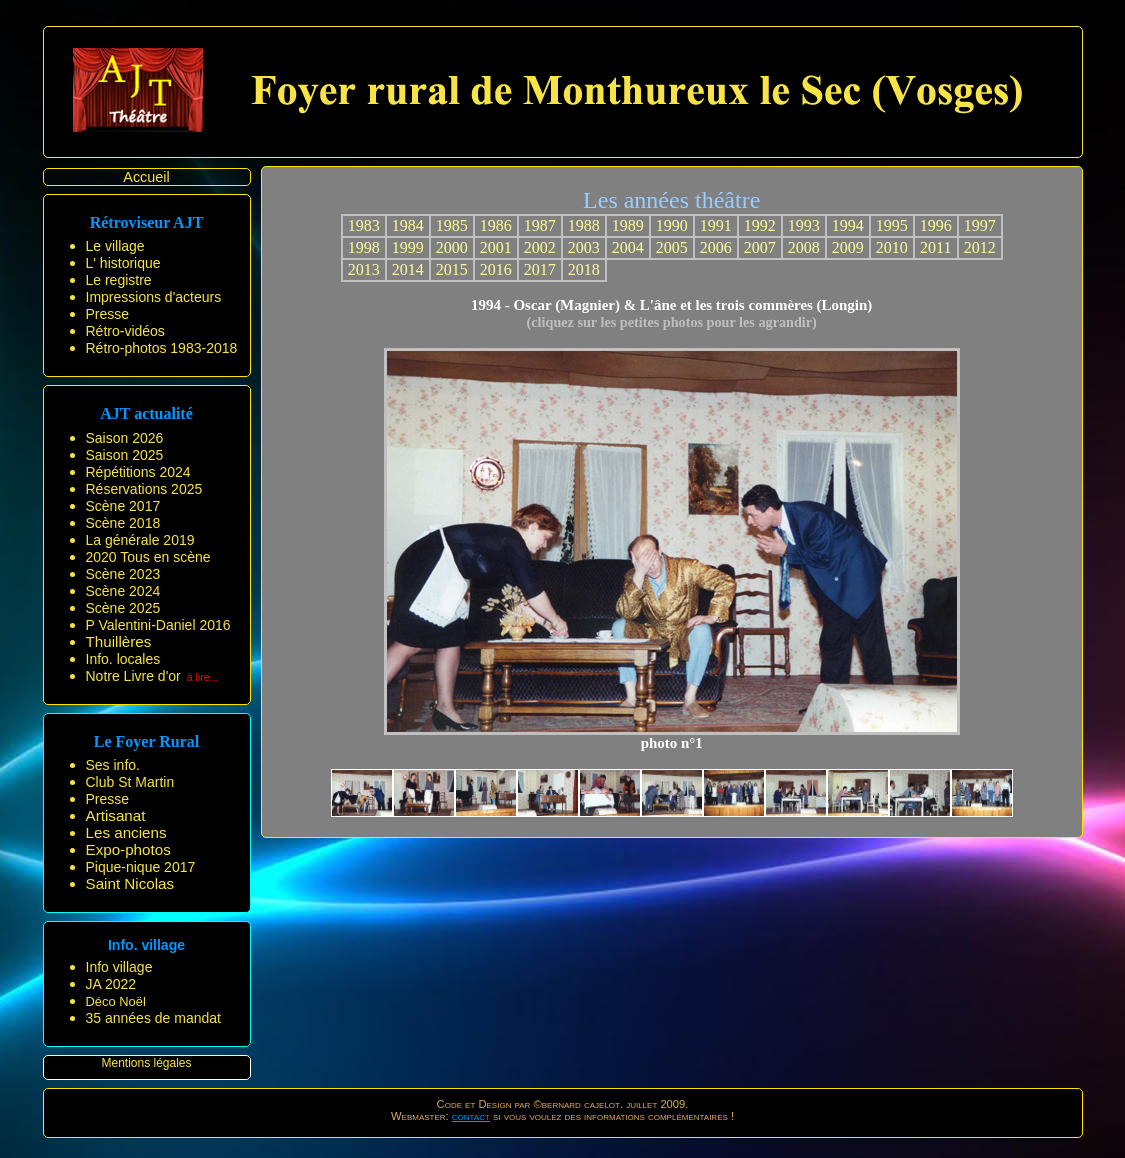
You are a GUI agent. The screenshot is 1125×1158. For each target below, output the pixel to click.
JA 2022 (111, 984)
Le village (115, 246)
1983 (364, 225)
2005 (672, 247)
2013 (364, 269)
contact (471, 1116)
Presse (108, 314)
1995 (892, 225)
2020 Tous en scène (148, 557)
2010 (892, 247)
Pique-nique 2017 (141, 867)
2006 (716, 247)
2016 (496, 269)
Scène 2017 (123, 506)
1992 (760, 225)
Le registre (119, 280)
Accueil (146, 177)
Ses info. (113, 765)
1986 (496, 225)
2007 (760, 247)
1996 (936, 225)
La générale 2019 (140, 540)
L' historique (123, 263)
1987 (540, 225)
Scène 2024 (123, 591)
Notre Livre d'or (133, 676)
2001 (496, 247)
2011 (935, 247)
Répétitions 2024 (138, 472)
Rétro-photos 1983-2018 (162, 348)
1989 (628, 225)
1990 (672, 225)
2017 (540, 269)
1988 (584, 225)
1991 (716, 225)
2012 (980, 247)
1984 (408, 225)
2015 (452, 269)
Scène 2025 (123, 608)
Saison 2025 (125, 455)
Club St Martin (130, 782)
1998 (364, 247)
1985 (452, 225)
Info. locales (123, 659)
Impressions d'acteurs (154, 297)
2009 (848, 247)
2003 (584, 247)
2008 (804, 247)
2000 (452, 247)
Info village (119, 967)
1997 (980, 225)
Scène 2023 (123, 574)
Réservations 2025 (144, 489)
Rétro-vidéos (125, 331)
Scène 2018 (123, 523)
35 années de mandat (153, 1018)
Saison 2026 (125, 438)
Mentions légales (146, 1063)
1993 (804, 225)
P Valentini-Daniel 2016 (158, 625)
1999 (408, 247)
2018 (584, 269)
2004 (628, 247)
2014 (408, 269)
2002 (540, 247)
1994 (848, 225)
